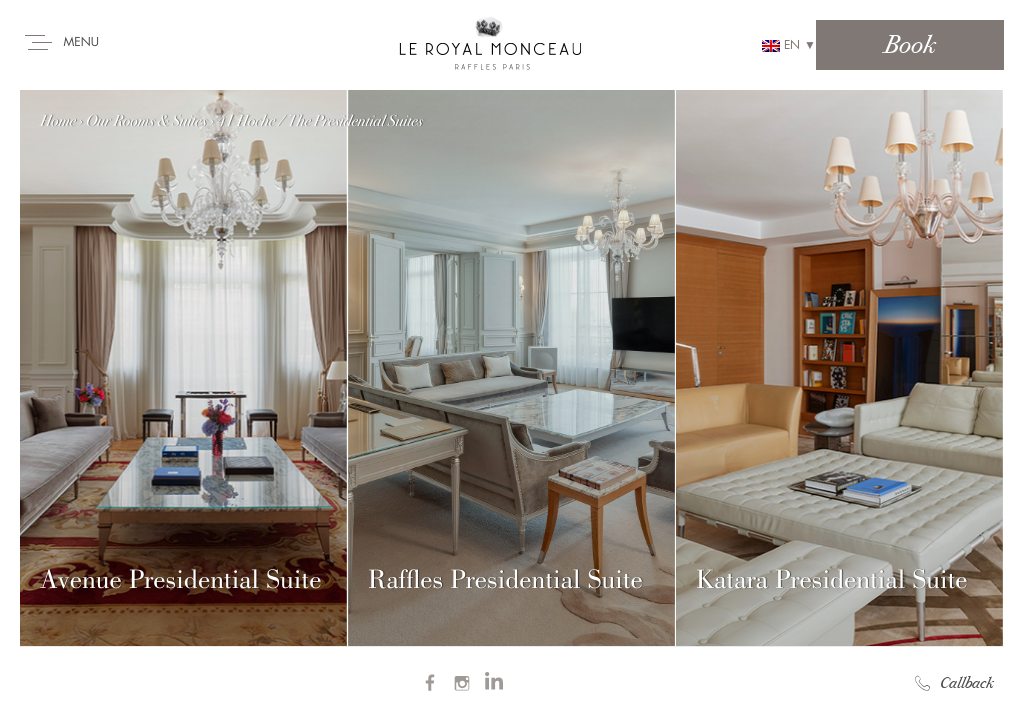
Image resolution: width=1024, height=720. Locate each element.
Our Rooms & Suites (146, 121)
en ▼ (789, 45)
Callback (954, 683)
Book (910, 44)
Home (58, 121)
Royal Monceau (490, 42)
